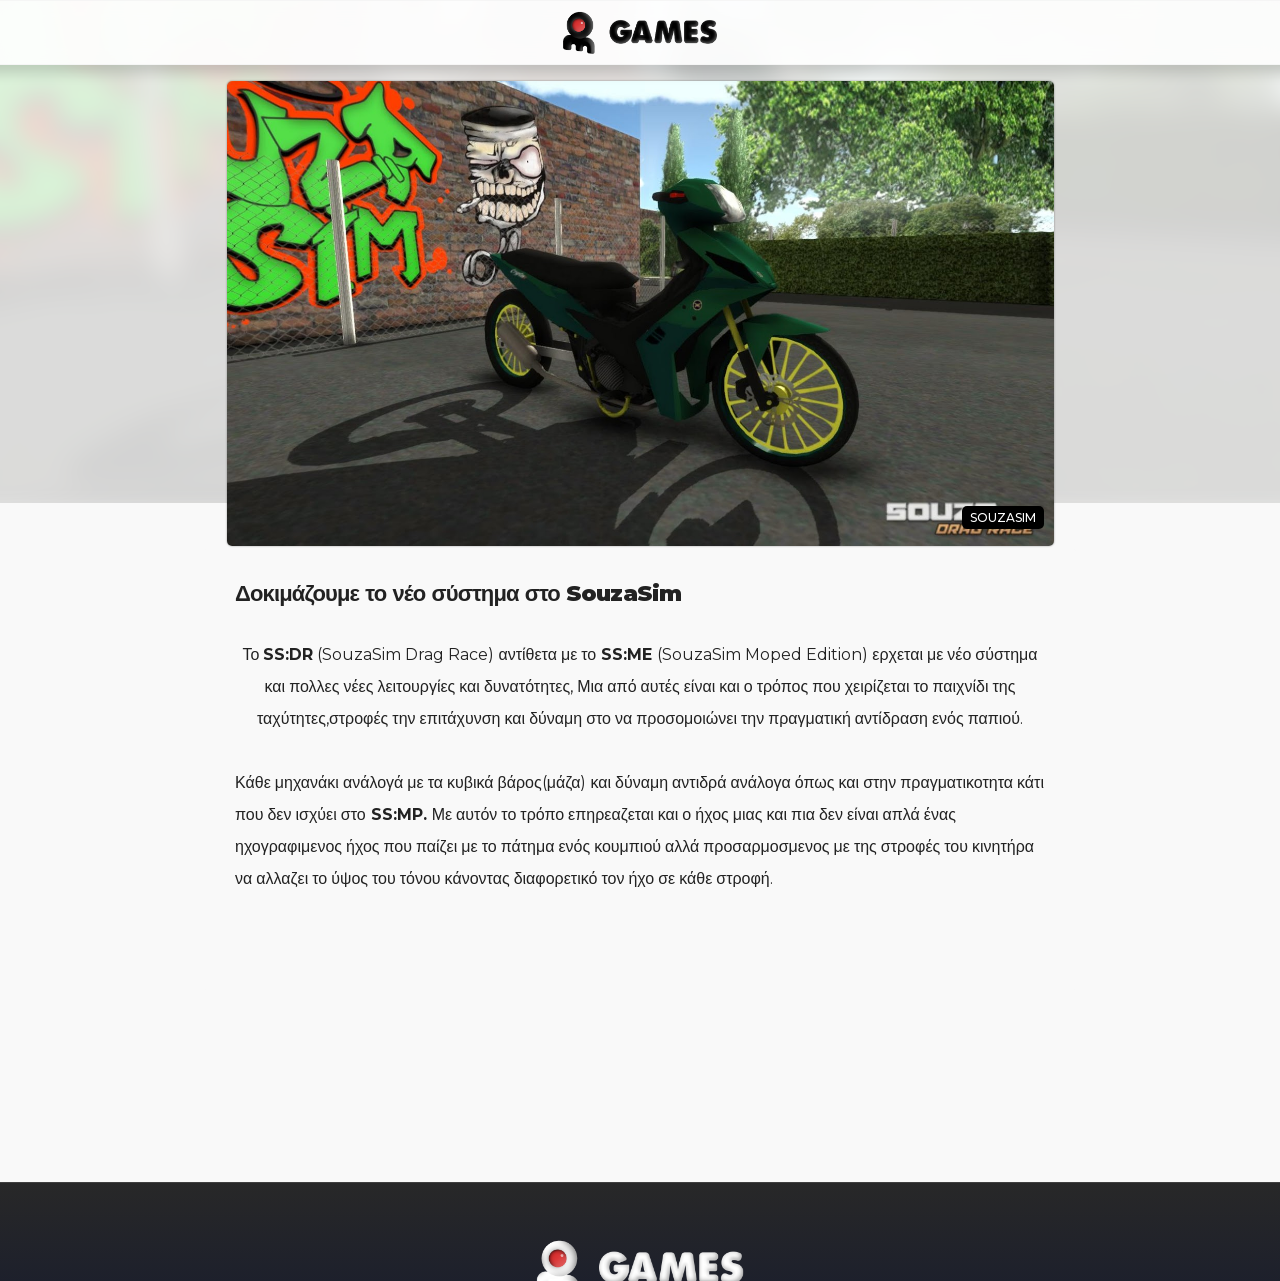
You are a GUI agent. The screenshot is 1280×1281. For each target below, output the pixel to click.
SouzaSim (1003, 517)
